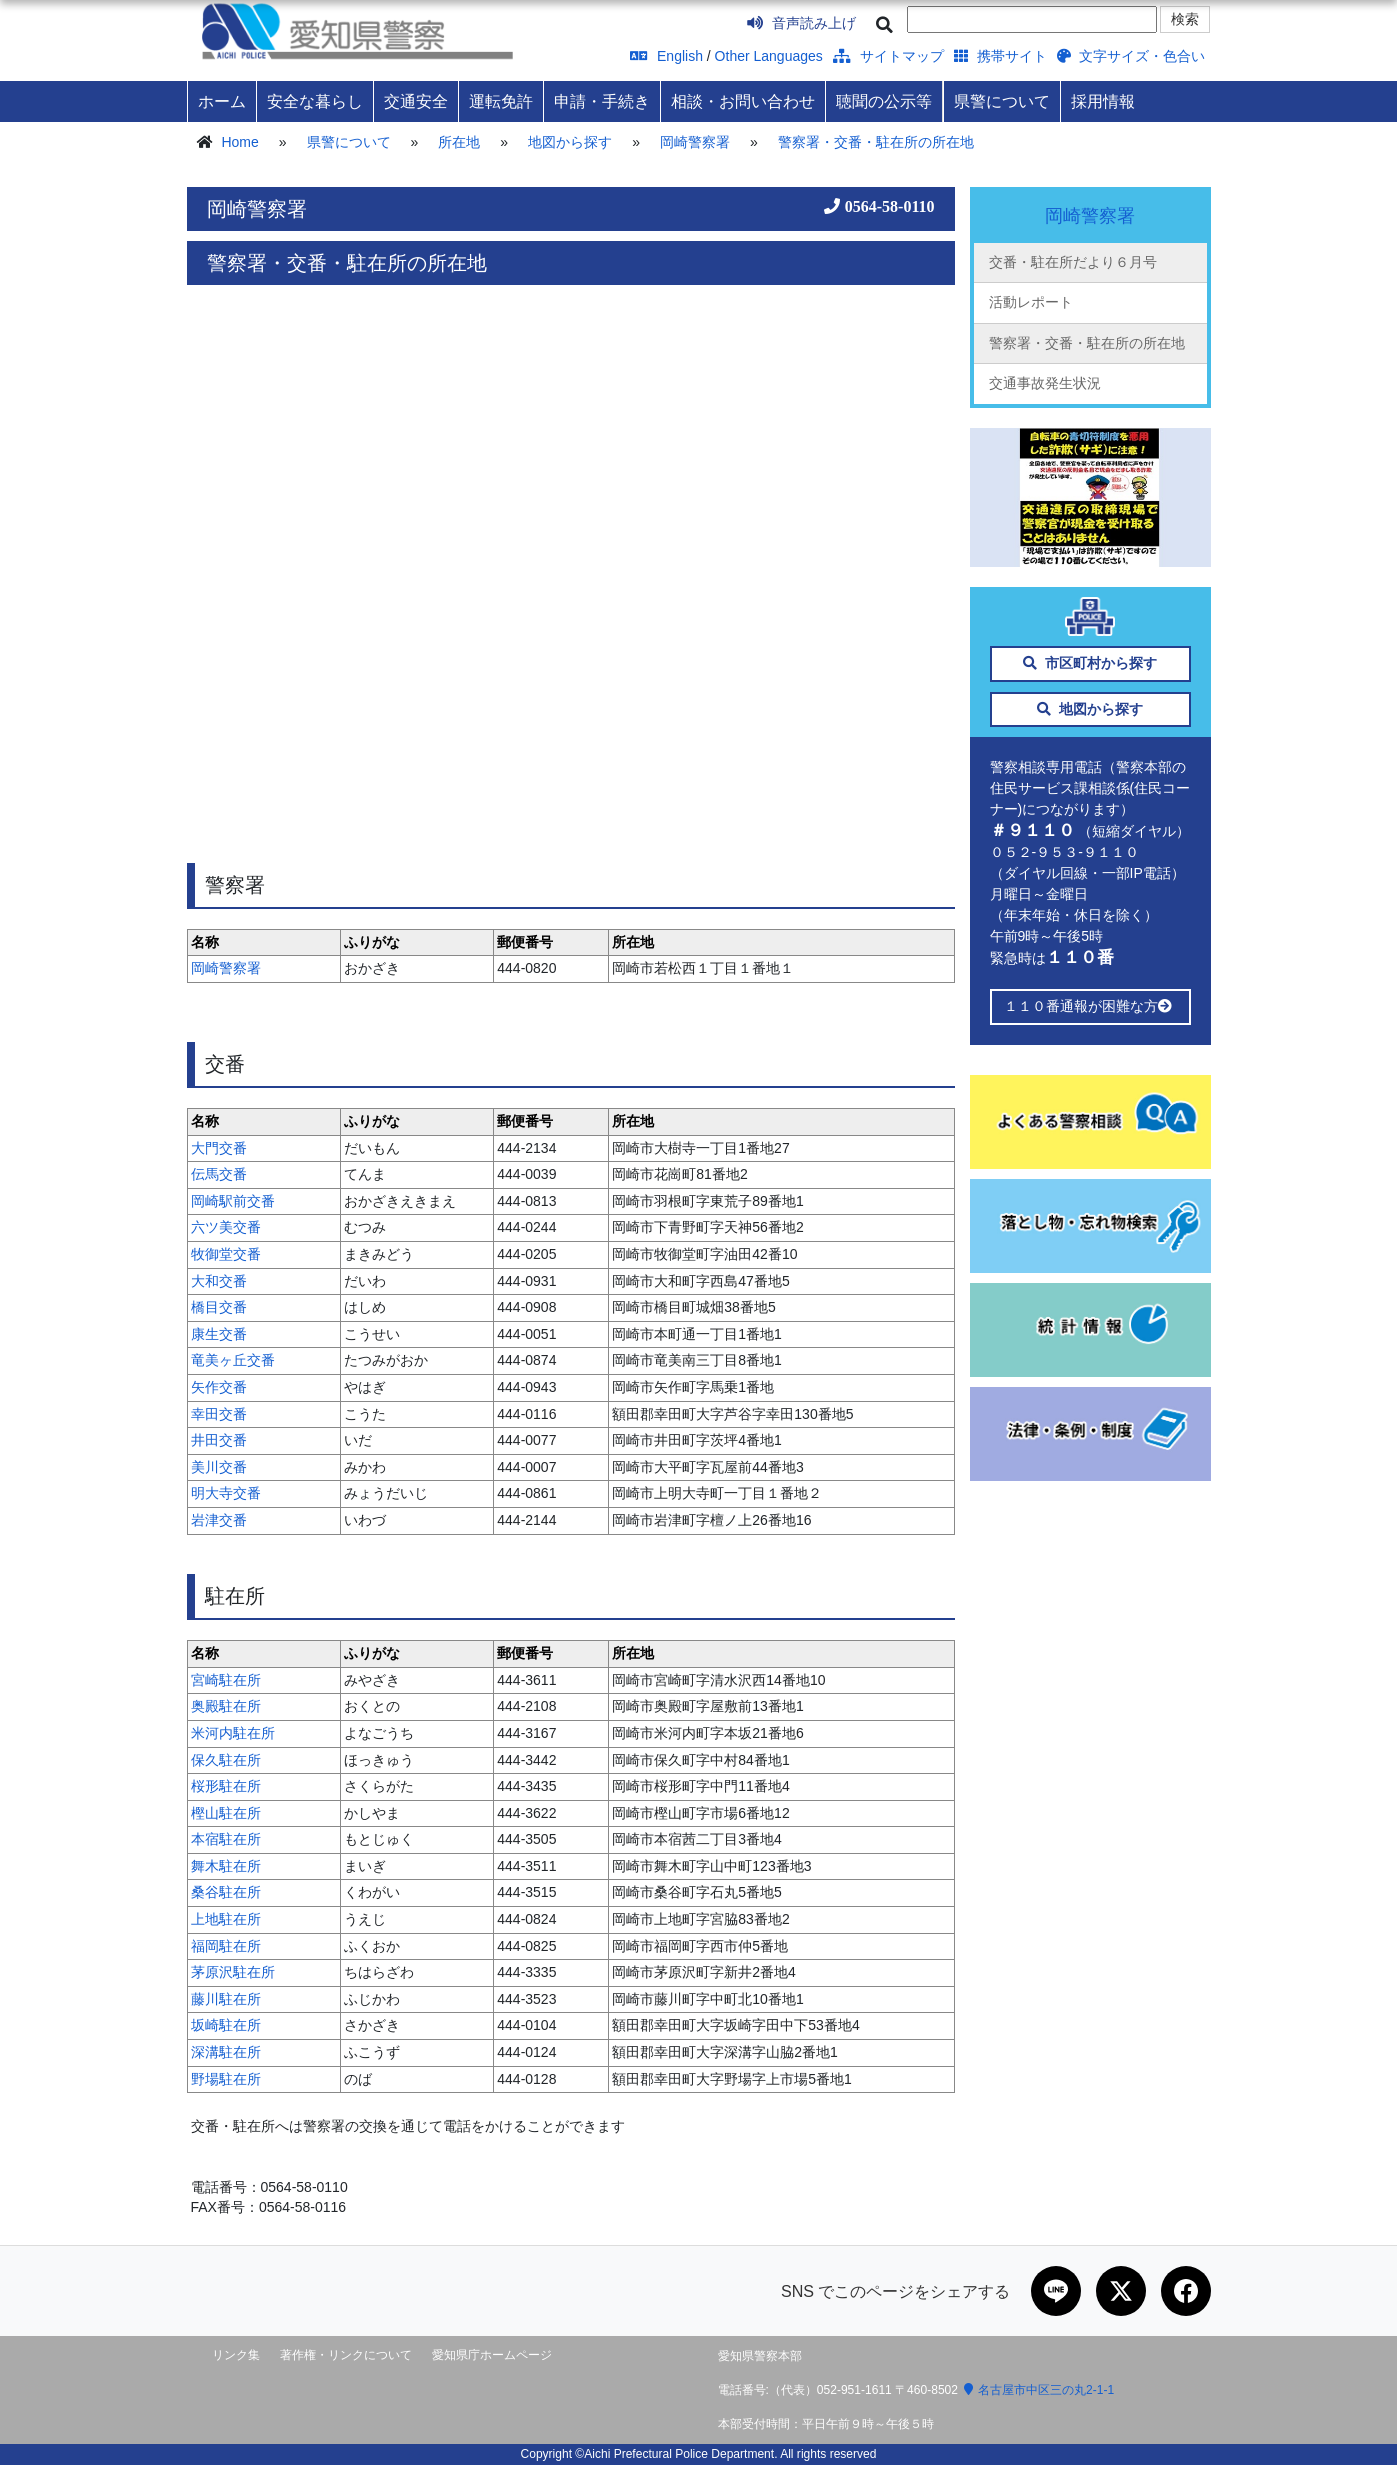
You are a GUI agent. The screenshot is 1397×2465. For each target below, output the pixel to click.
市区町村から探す (1090, 663)
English (666, 56)
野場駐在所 (226, 2079)
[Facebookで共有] (1186, 2291)
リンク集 (236, 2355)
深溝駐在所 (226, 2052)
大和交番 (219, 1281)
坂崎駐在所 (226, 2025)
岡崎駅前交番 (233, 1201)
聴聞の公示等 (884, 101)
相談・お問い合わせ (743, 101)
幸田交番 (219, 1414)
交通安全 (416, 101)
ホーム (222, 101)
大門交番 (219, 1148)
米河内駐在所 (233, 1733)
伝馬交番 (219, 1174)
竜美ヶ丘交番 (233, 1360)
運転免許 (501, 101)
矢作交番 (219, 1387)
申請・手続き (602, 101)
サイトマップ (888, 56)
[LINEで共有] (1056, 2291)
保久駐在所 (226, 1760)
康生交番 (219, 1334)
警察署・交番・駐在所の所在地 (876, 142)
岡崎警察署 (695, 142)
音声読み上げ (801, 23)
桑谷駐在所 (226, 1892)
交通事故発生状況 (1045, 383)
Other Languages (769, 56)
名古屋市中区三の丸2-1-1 (1039, 2390)
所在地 (459, 142)
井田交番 (219, 1440)
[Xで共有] (1121, 2291)
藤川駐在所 (226, 1999)
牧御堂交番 (226, 1254)
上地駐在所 (226, 1919)
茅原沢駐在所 (233, 1972)
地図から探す (570, 142)
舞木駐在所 (226, 1866)
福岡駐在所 (226, 1946)
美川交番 (219, 1467)
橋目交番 (219, 1307)
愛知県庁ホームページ (492, 2355)
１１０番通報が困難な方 (1090, 1006)
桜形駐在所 (226, 1786)
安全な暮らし (315, 101)
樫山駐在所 (226, 1813)
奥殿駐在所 (226, 1706)
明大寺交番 (226, 1493)
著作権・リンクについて (346, 2355)
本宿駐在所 (226, 1839)
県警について (1002, 101)
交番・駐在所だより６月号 (1073, 262)
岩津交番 (219, 1520)
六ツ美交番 (226, 1227)
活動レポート (1031, 302)
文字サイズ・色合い (1131, 56)
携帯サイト (1000, 56)
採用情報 (1103, 101)
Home (239, 142)
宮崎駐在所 (226, 1680)
